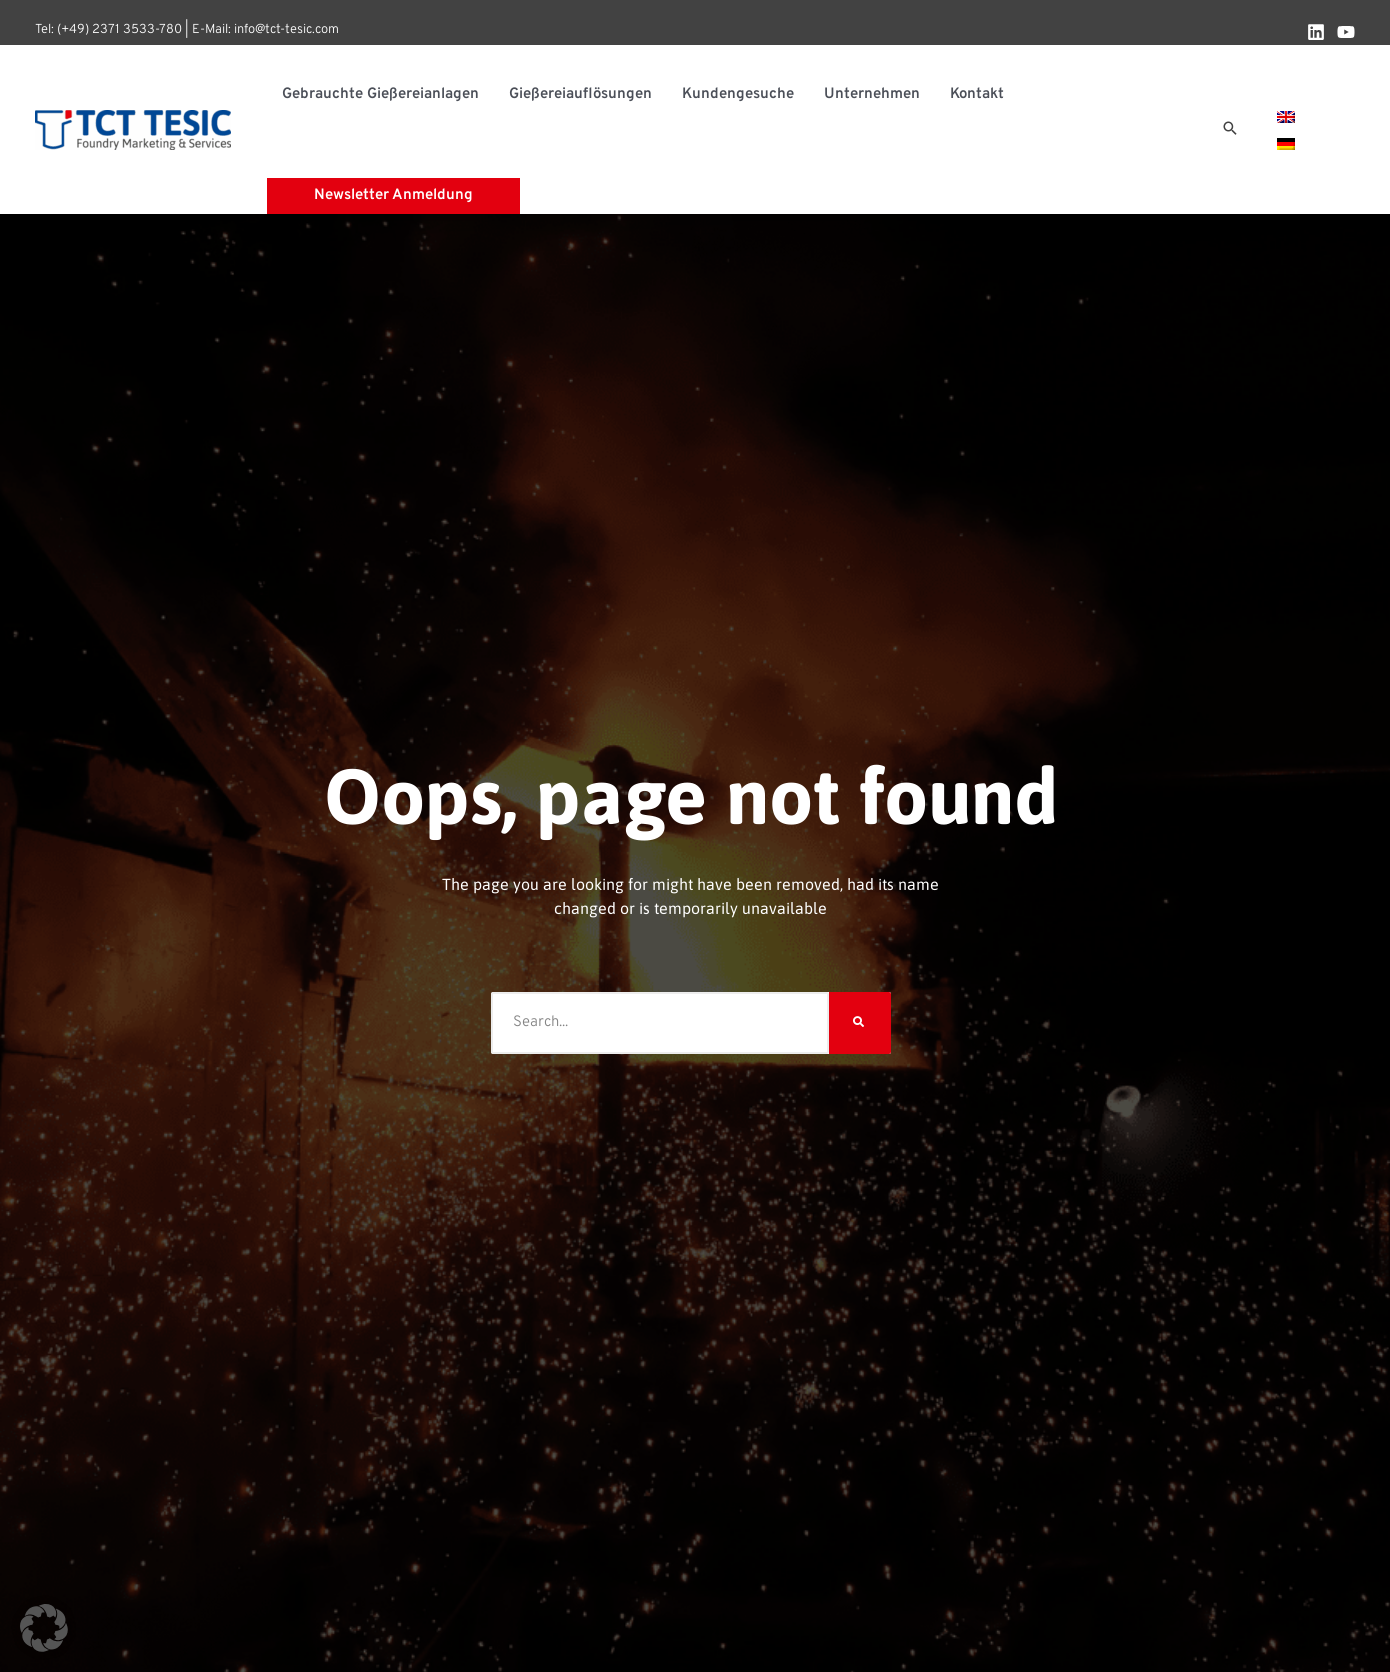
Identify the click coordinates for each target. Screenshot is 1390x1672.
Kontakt (977, 94)
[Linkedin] (1316, 32)
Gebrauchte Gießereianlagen (380, 94)
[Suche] (860, 1023)
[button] (1230, 129)
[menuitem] (1286, 116)
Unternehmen (872, 94)
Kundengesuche (738, 94)
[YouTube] (1346, 32)
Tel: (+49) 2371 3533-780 (108, 30)
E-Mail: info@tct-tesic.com (265, 30)
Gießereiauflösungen (580, 94)
